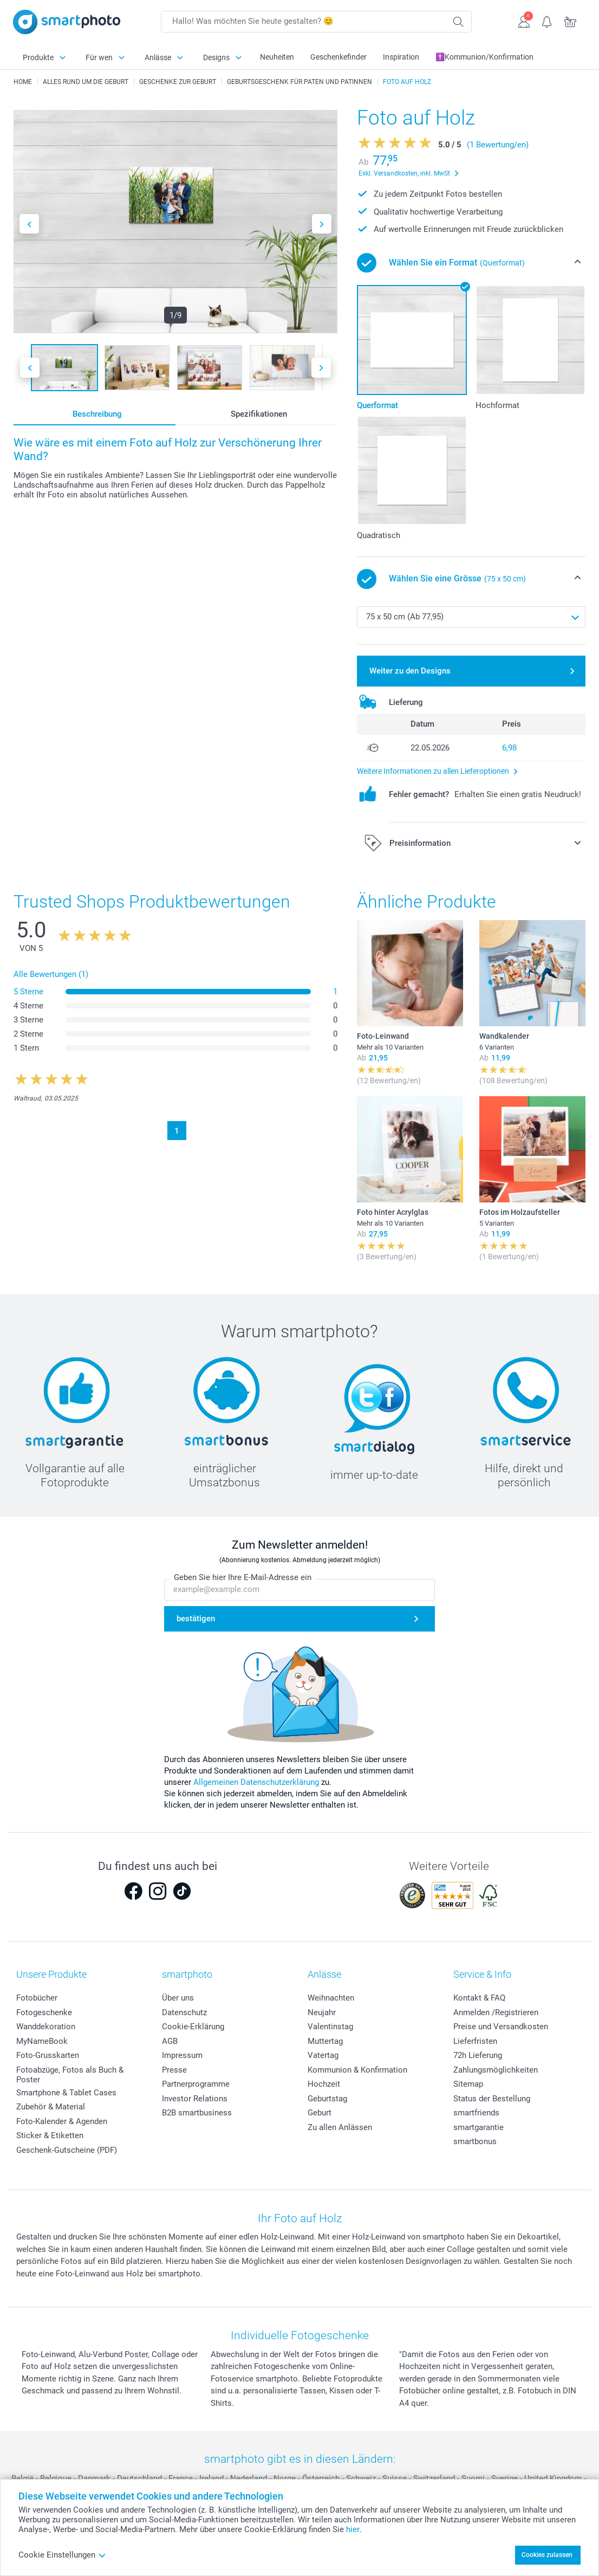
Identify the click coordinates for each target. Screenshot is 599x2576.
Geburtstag (327, 2098)
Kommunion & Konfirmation (357, 2070)
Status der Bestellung (491, 2098)
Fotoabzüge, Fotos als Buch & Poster (69, 2075)
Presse (174, 2070)
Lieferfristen (475, 2041)
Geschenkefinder (338, 57)
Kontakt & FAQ (479, 1998)
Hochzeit (324, 2084)
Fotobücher (36, 1998)
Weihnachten (331, 1998)
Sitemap (468, 2084)
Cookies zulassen (547, 2555)
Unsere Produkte (51, 1974)
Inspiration (401, 57)
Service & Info (482, 1974)
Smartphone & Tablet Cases (66, 2093)
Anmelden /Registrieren (495, 2012)
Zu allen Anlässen (340, 2127)
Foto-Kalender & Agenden (61, 2121)
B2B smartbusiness (197, 2113)
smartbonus (475, 2141)
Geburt (319, 2113)
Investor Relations (194, 2098)
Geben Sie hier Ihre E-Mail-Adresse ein (242, 1577)
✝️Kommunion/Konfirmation (484, 57)
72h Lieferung (477, 2055)
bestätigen (196, 1618)
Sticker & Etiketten (49, 2135)
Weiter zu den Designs (410, 671)
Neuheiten (277, 57)
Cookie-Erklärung (193, 2026)
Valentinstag (330, 2026)
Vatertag (323, 2055)
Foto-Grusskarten (47, 2055)
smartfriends (476, 2113)
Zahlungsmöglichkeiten (495, 2070)
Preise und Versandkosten (500, 2026)
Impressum (182, 2055)
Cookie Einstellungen (62, 2555)
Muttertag (325, 2041)
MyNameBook (42, 2041)
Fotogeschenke (44, 2012)
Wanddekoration (45, 2026)
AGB (170, 2041)
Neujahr (322, 2012)
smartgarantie (478, 2127)
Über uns (178, 1998)
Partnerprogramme (196, 2084)
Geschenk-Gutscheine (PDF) (66, 2150)
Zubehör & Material (50, 2107)
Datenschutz (184, 2012)
